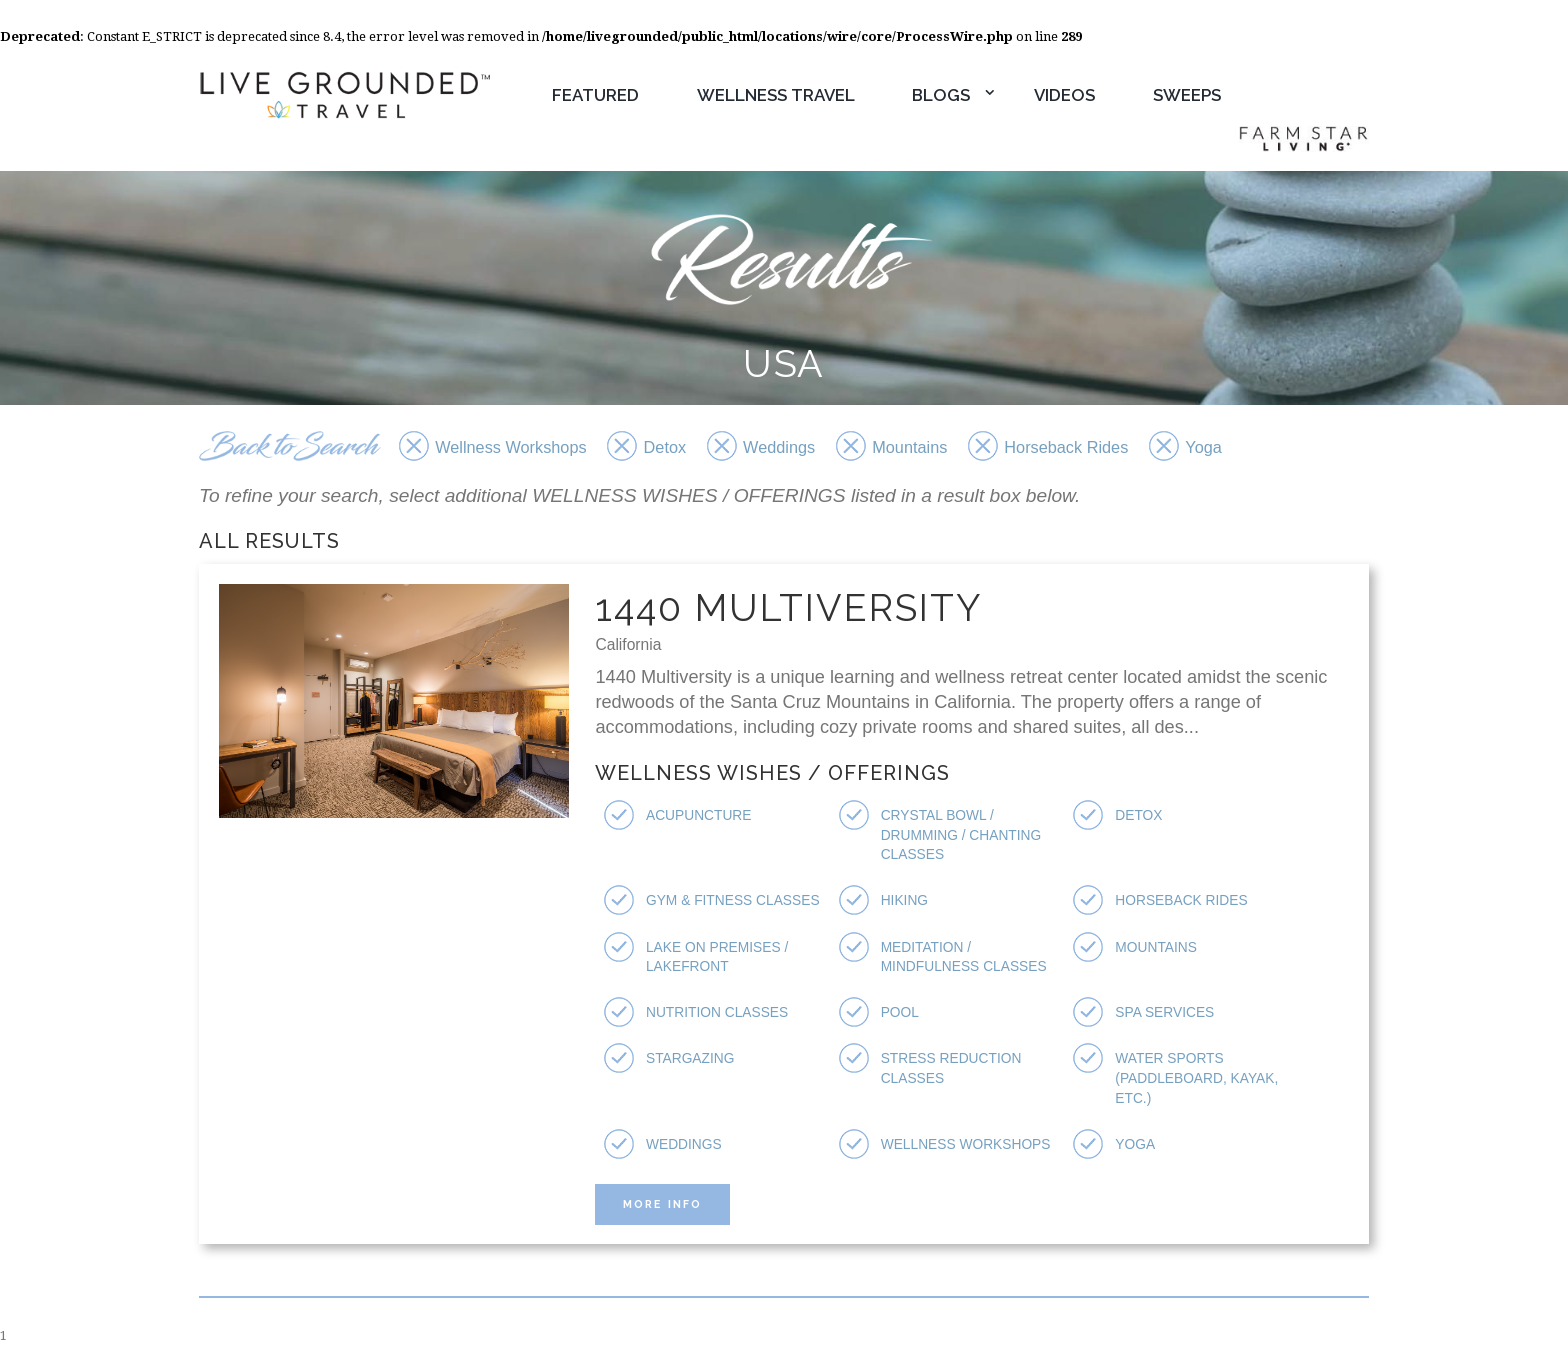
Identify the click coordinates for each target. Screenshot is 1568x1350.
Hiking (905, 902)
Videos (1064, 95)
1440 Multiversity (792, 609)
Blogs (941, 95)
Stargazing (692, 1059)
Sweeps (1187, 95)
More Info (666, 1204)
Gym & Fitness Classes (736, 902)
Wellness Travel (776, 95)
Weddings (685, 1144)
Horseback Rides (1183, 902)
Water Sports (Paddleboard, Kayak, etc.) (1199, 1078)
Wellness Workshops (969, 1144)
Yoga (1135, 1144)
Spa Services (1166, 1013)
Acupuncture (701, 817)
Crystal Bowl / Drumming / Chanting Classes (964, 836)
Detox (1139, 817)
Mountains (1157, 948)
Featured (595, 95)
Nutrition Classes (720, 1013)
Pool (901, 1013)
